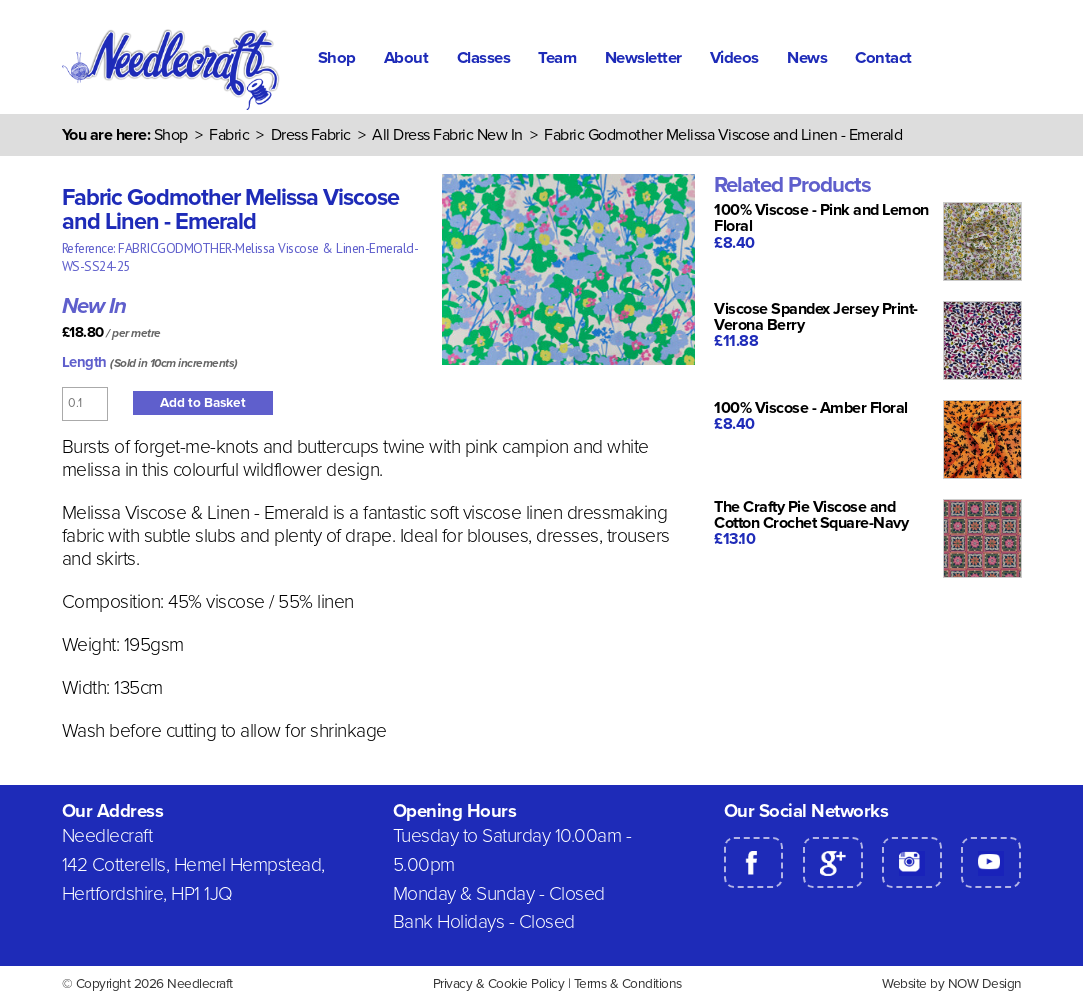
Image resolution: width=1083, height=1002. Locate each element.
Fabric (229, 135)
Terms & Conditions (628, 984)
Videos (734, 58)
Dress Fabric (311, 135)
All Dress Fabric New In (447, 135)
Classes (484, 58)
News (807, 58)
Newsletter (643, 58)
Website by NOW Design (952, 984)
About (406, 58)
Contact (883, 58)
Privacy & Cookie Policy (499, 984)
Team (557, 58)
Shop (337, 58)
